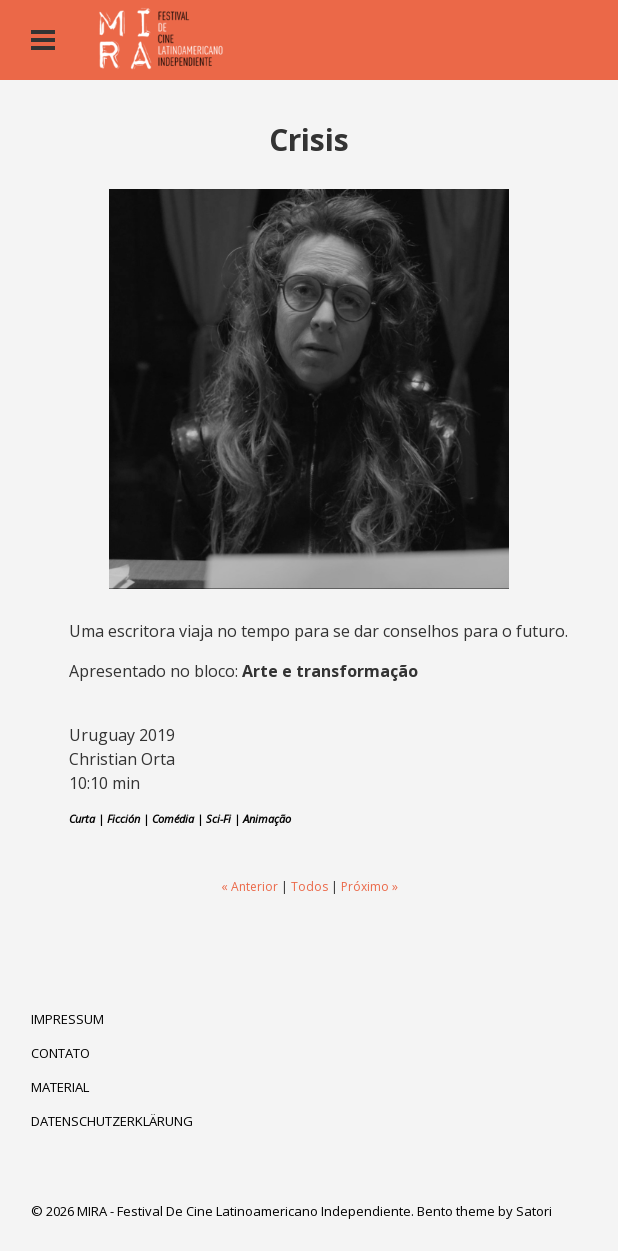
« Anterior (249, 886)
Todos (309, 886)
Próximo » (369, 886)
